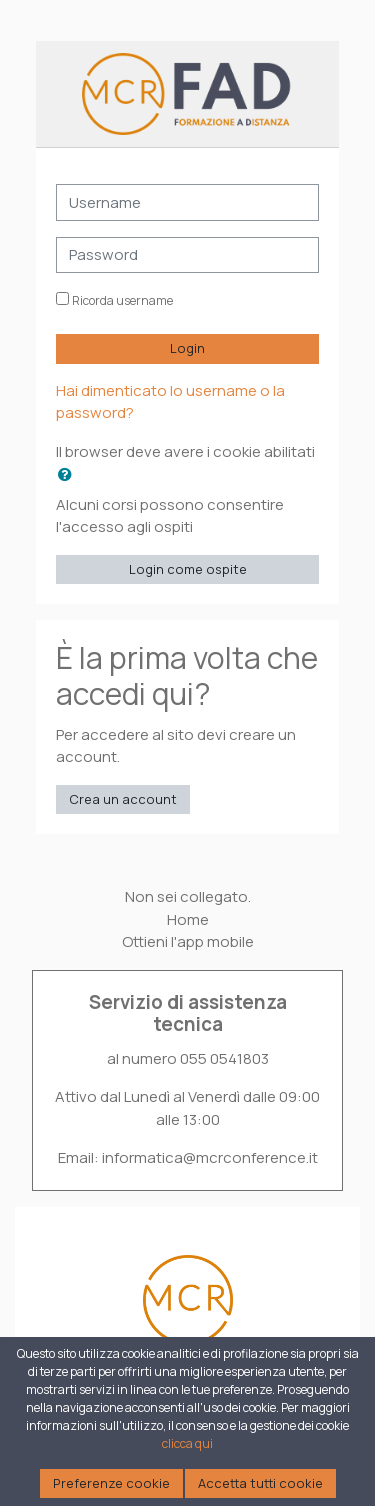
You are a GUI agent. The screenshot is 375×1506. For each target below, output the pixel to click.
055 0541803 (224, 1058)
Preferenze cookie (111, 1483)
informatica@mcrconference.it (210, 1157)
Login (187, 348)
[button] (69, 474)
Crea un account (123, 799)
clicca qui (187, 1443)
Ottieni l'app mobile (188, 941)
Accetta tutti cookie (260, 1483)
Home (188, 919)
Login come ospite (188, 569)
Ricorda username (122, 300)
